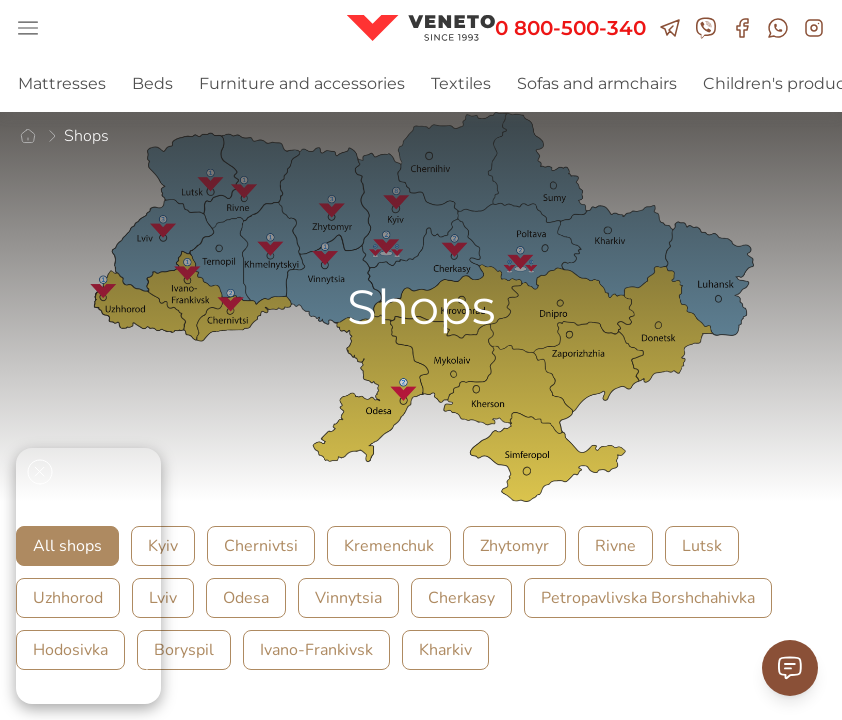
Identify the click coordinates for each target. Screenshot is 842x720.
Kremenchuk (389, 546)
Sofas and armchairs (597, 83)
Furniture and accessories (302, 83)
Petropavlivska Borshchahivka (648, 598)
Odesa (246, 598)
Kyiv (163, 546)
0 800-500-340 (570, 28)
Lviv (163, 598)
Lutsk (702, 546)
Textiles (461, 83)
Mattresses (62, 83)
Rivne (615, 546)
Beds (152, 83)
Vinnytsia (348, 598)
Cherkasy (461, 598)
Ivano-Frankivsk (316, 650)
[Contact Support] (790, 668)
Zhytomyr (514, 546)
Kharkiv (445, 650)
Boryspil (184, 650)
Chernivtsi (261, 546)
